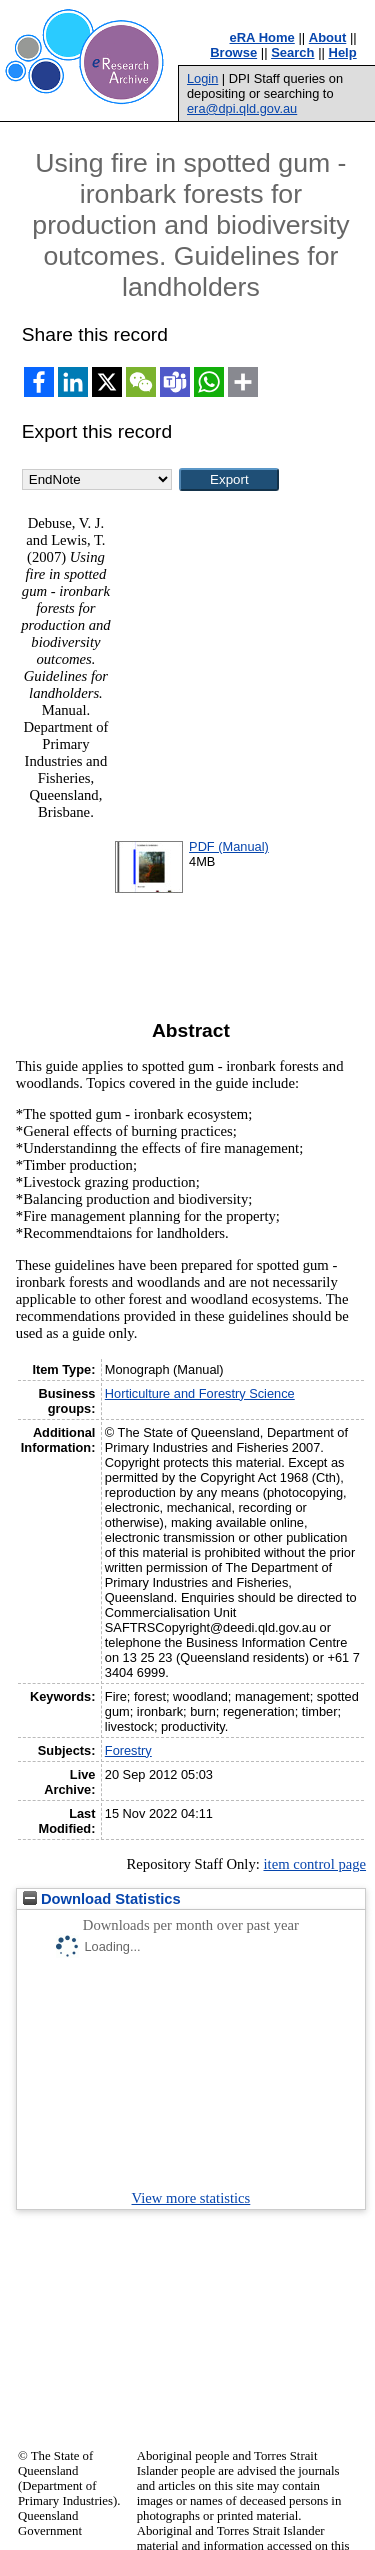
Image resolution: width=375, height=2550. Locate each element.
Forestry (128, 1750)
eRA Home (262, 37)
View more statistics (191, 2198)
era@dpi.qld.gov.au (242, 108)
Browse (233, 52)
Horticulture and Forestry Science (200, 1393)
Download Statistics (102, 1899)
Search (292, 52)
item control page (314, 1864)
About (328, 37)
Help (343, 52)
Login (202, 78)
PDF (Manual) (229, 846)
